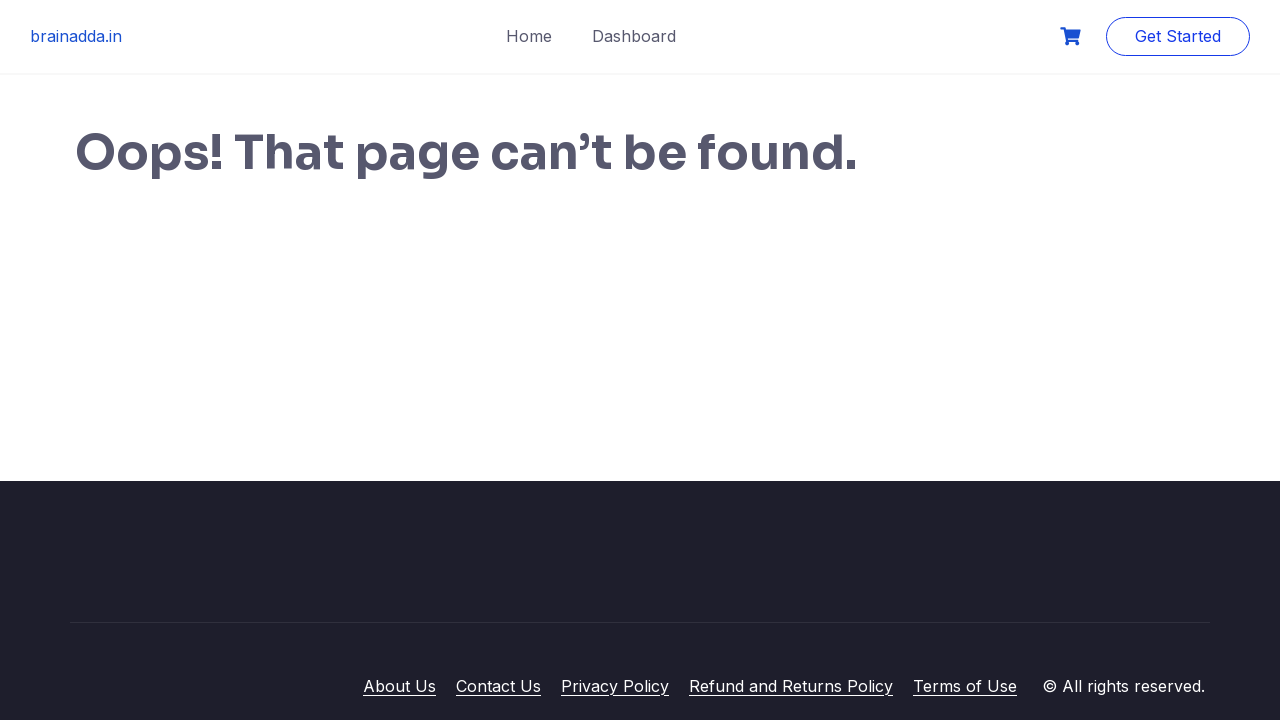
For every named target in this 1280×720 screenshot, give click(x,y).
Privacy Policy (615, 686)
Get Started (1178, 36)
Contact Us (498, 686)
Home (529, 36)
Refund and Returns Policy (791, 686)
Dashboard (634, 36)
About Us (399, 686)
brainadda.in (76, 36)
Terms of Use (965, 686)
